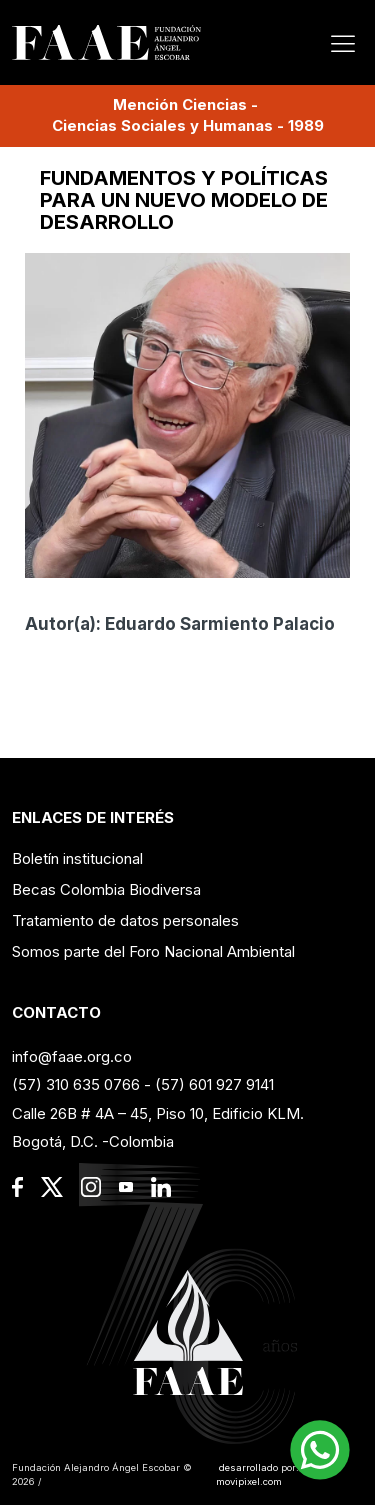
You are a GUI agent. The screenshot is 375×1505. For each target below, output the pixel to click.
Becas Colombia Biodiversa (106, 889)
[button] (320, 1450)
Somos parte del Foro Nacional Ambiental (153, 951)
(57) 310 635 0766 (76, 1084)
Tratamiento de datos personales (125, 920)
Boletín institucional (77, 858)
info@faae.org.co (72, 1056)
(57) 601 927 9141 (214, 1084)
